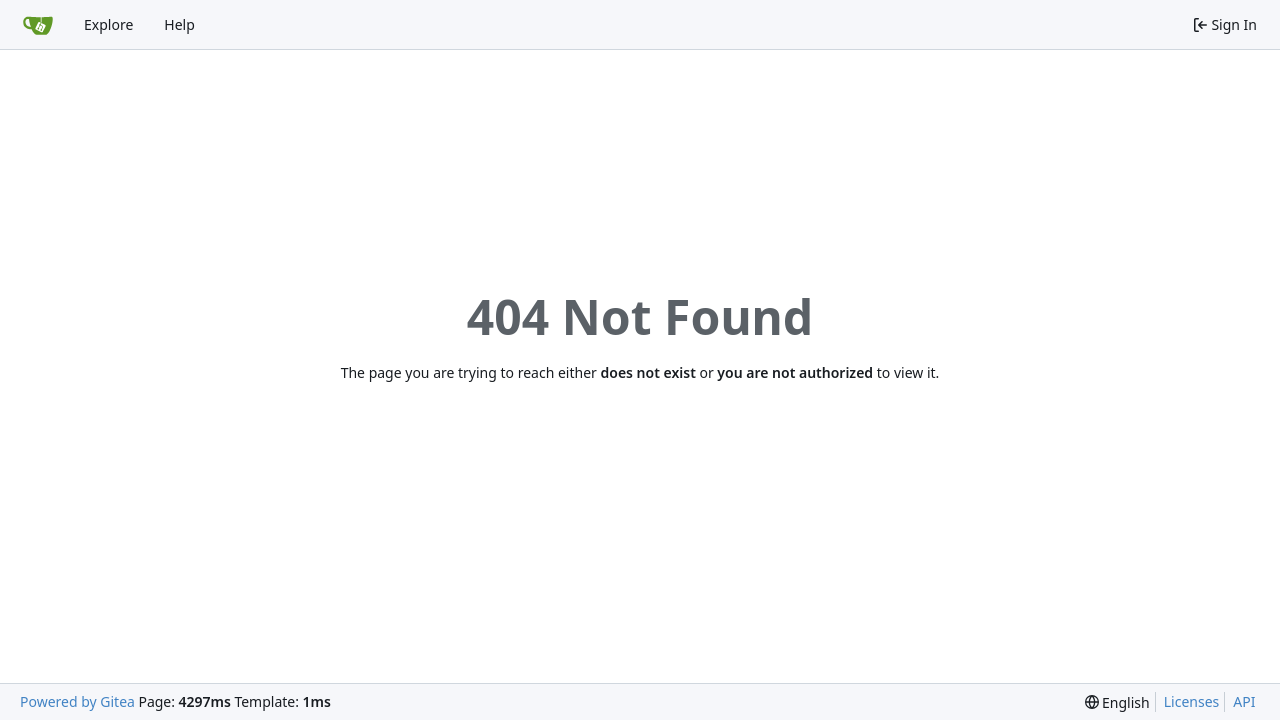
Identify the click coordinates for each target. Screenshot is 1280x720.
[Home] (38, 25)
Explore (108, 24)
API (1244, 701)
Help (179, 24)
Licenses (1192, 701)
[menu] (1117, 702)
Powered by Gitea (77, 701)
